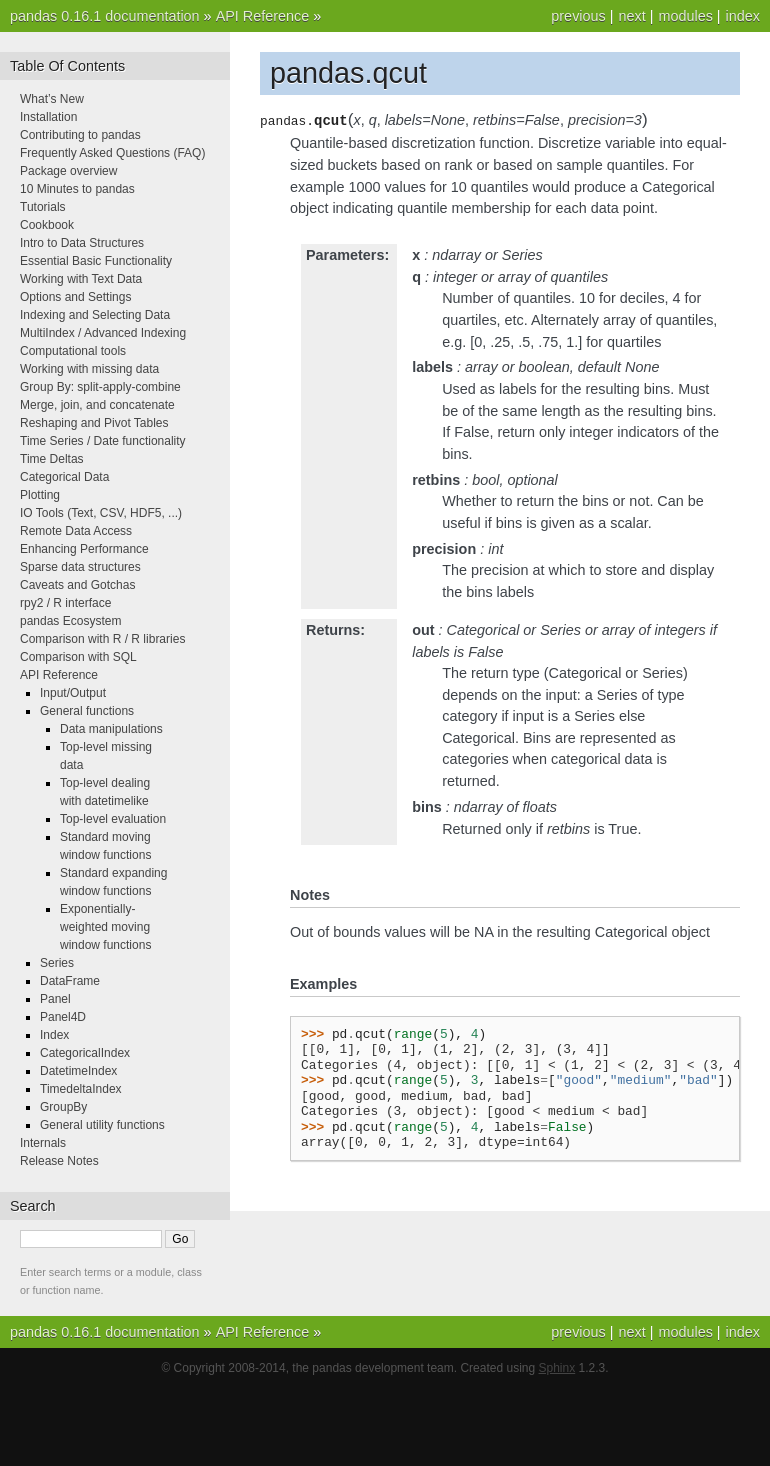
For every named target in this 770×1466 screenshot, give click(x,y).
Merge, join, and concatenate (97, 405)
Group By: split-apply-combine (100, 387)
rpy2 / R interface (65, 603)
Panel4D (63, 1017)
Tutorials (43, 207)
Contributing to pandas (80, 135)
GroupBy (63, 1107)
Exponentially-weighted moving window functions (105, 927)
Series (57, 963)
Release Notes (59, 1161)
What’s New (52, 99)
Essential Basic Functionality (96, 261)
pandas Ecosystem (70, 621)
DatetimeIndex (78, 1071)
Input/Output (73, 693)
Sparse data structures (80, 567)
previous (578, 16)
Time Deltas (52, 459)
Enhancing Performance (84, 549)
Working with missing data (89, 369)
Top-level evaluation (113, 819)
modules (685, 16)
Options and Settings (75, 297)
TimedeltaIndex (81, 1089)
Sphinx (557, 1368)
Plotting (40, 495)
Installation (48, 117)
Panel (55, 999)
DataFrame (70, 981)
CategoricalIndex (85, 1053)
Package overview (68, 171)
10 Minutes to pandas (77, 189)
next (631, 16)
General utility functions (102, 1125)
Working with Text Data (81, 279)
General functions (87, 711)
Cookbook (47, 225)
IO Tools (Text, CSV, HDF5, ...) (101, 513)
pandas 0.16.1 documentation (105, 16)
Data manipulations (111, 729)
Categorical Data (64, 477)
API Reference (263, 16)
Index (54, 1035)
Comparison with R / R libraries (102, 639)
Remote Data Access (76, 531)
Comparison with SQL (78, 657)
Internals (43, 1143)
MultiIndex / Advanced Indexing (103, 333)
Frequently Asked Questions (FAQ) (112, 153)
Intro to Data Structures (82, 243)
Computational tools (73, 351)
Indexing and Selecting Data (95, 315)
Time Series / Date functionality (103, 441)
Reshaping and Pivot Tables (94, 423)
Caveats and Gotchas (77, 585)
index (743, 16)
